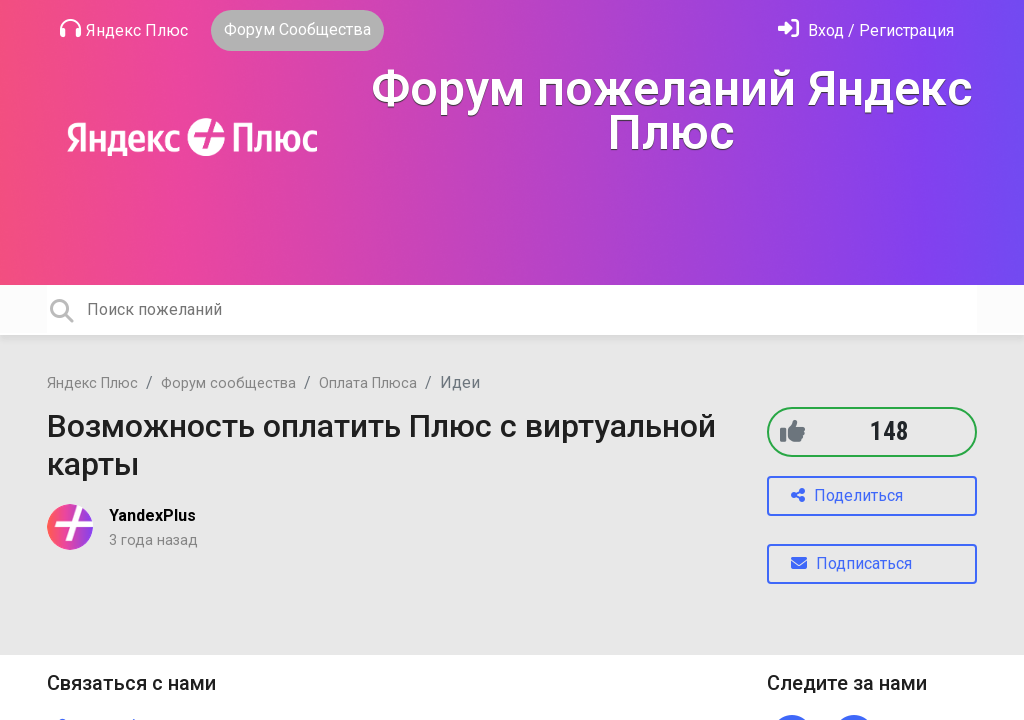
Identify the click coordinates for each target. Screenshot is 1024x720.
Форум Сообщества (297, 29)
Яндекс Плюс (124, 29)
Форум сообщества (228, 383)
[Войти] (866, 30)
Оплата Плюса (368, 383)
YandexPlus (152, 515)
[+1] (792, 431)
